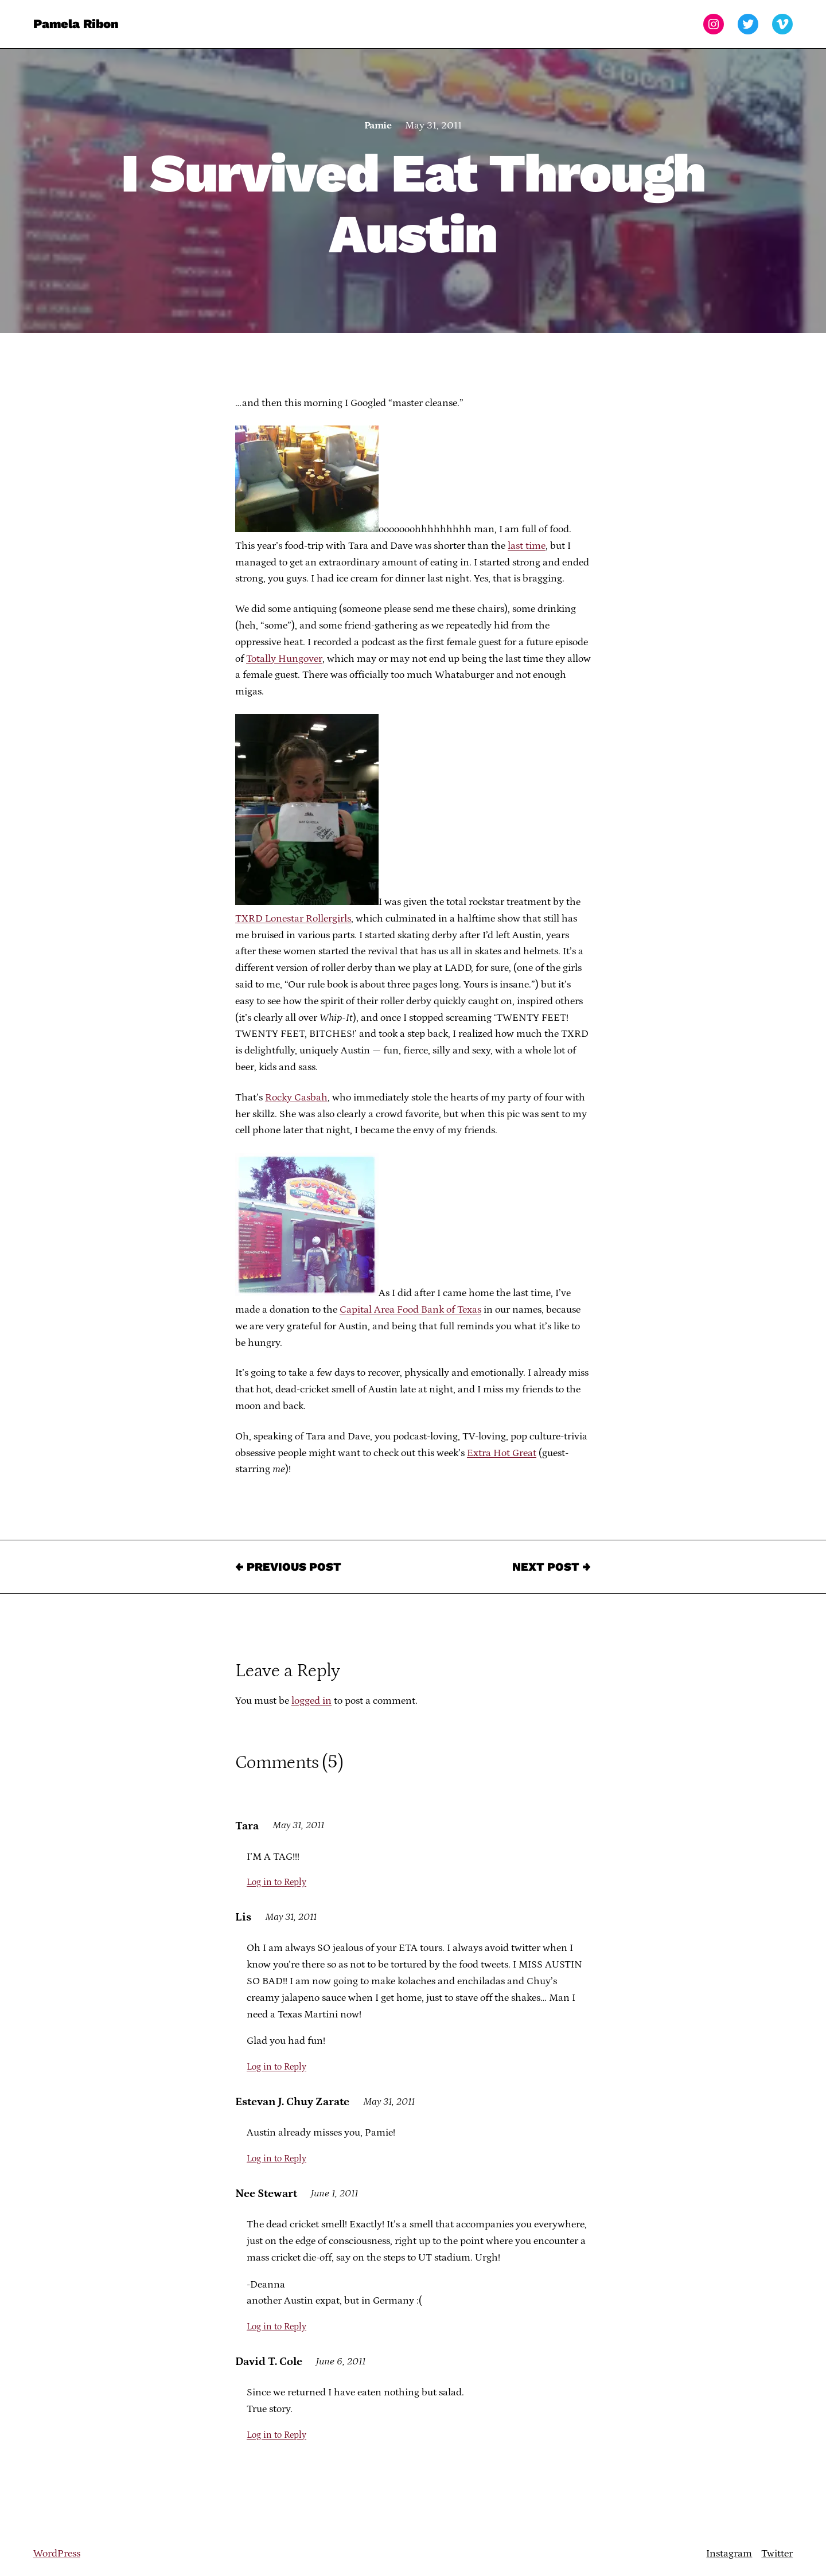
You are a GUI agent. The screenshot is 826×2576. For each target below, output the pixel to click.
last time (527, 546)
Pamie (377, 125)
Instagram (729, 2553)
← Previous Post (288, 1567)
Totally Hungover (284, 659)
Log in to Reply (276, 1882)
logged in (311, 1701)
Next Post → (551, 1567)
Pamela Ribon (76, 24)
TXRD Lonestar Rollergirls (293, 918)
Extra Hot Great (501, 1453)
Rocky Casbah (296, 1097)
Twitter (777, 2553)
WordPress (56, 2553)
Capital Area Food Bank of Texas (410, 1310)
